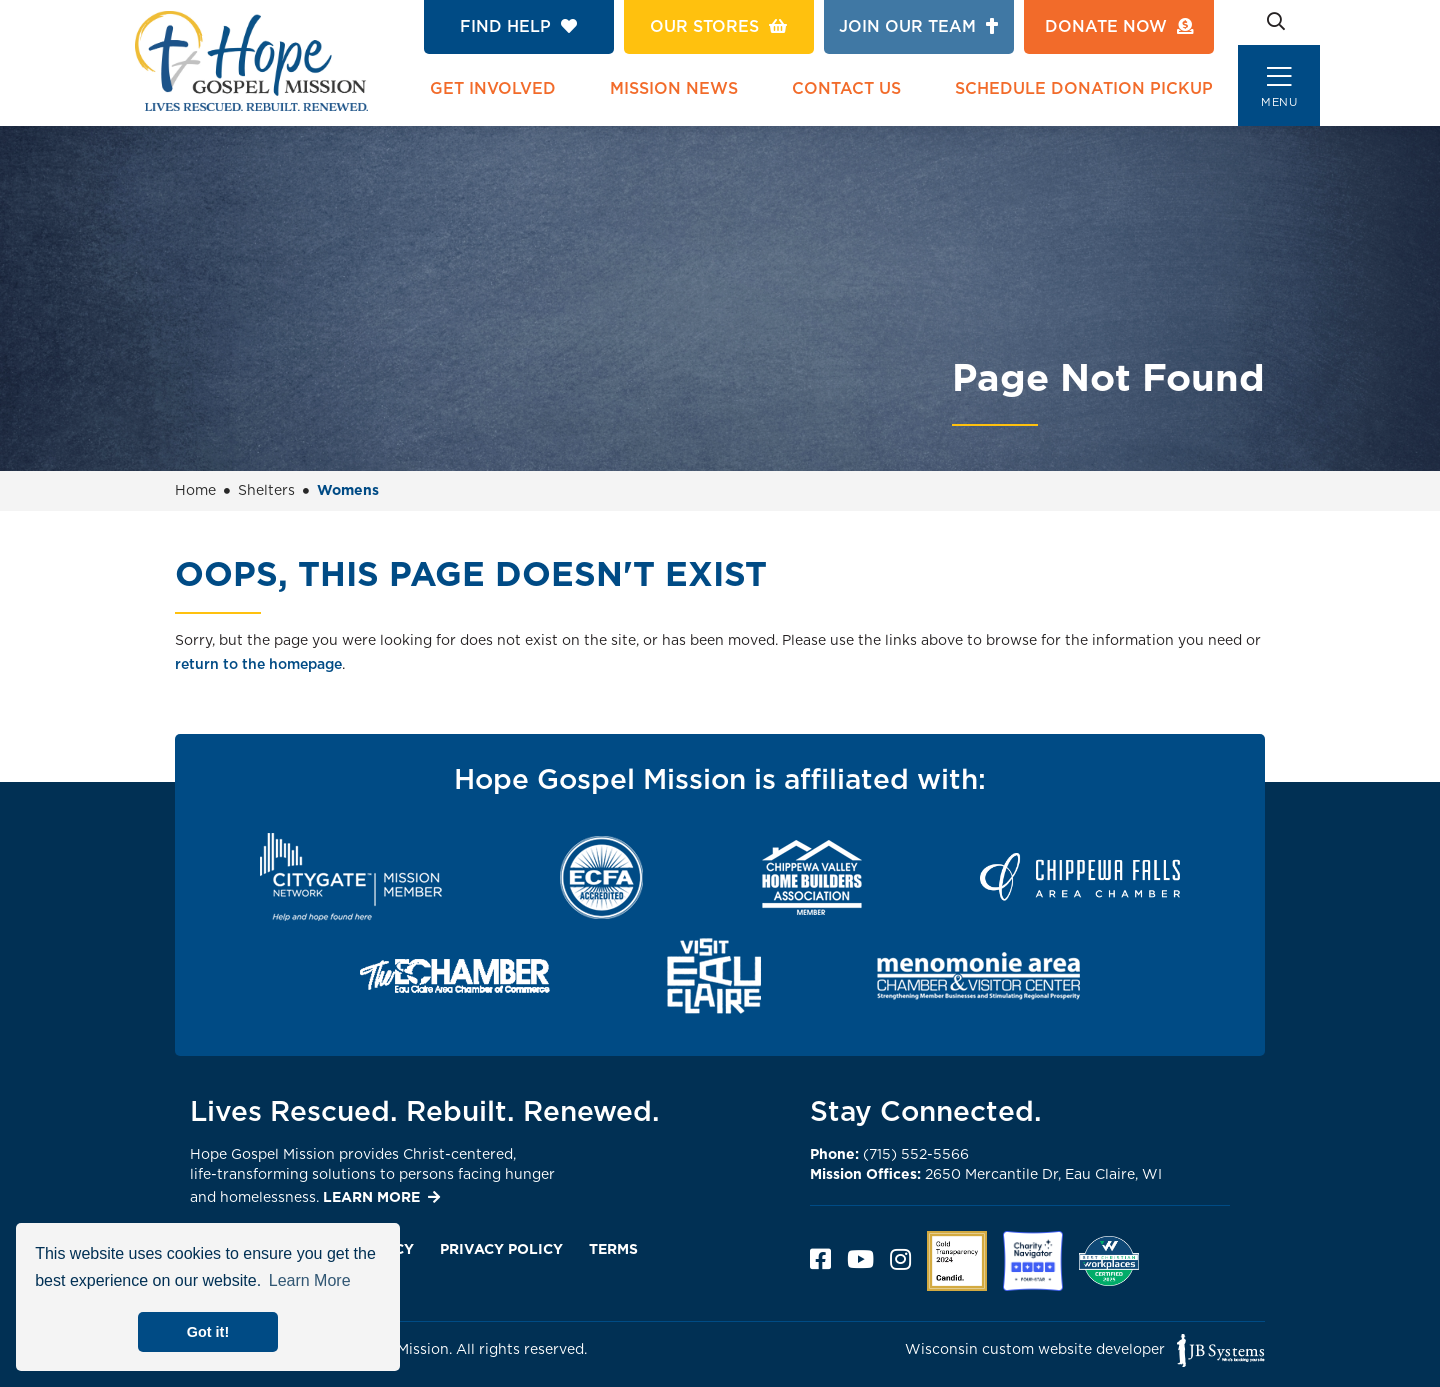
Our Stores (718, 26)
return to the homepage (258, 665)
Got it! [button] (208, 1332)
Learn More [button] (310, 1280)
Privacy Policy (501, 1250)
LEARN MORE (371, 1198)
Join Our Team (918, 26)
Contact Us (846, 89)
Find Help (518, 26)
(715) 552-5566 (889, 1155)
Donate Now (1119, 26)
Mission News (674, 89)
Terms (613, 1250)
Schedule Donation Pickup (1084, 89)
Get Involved (493, 89)
